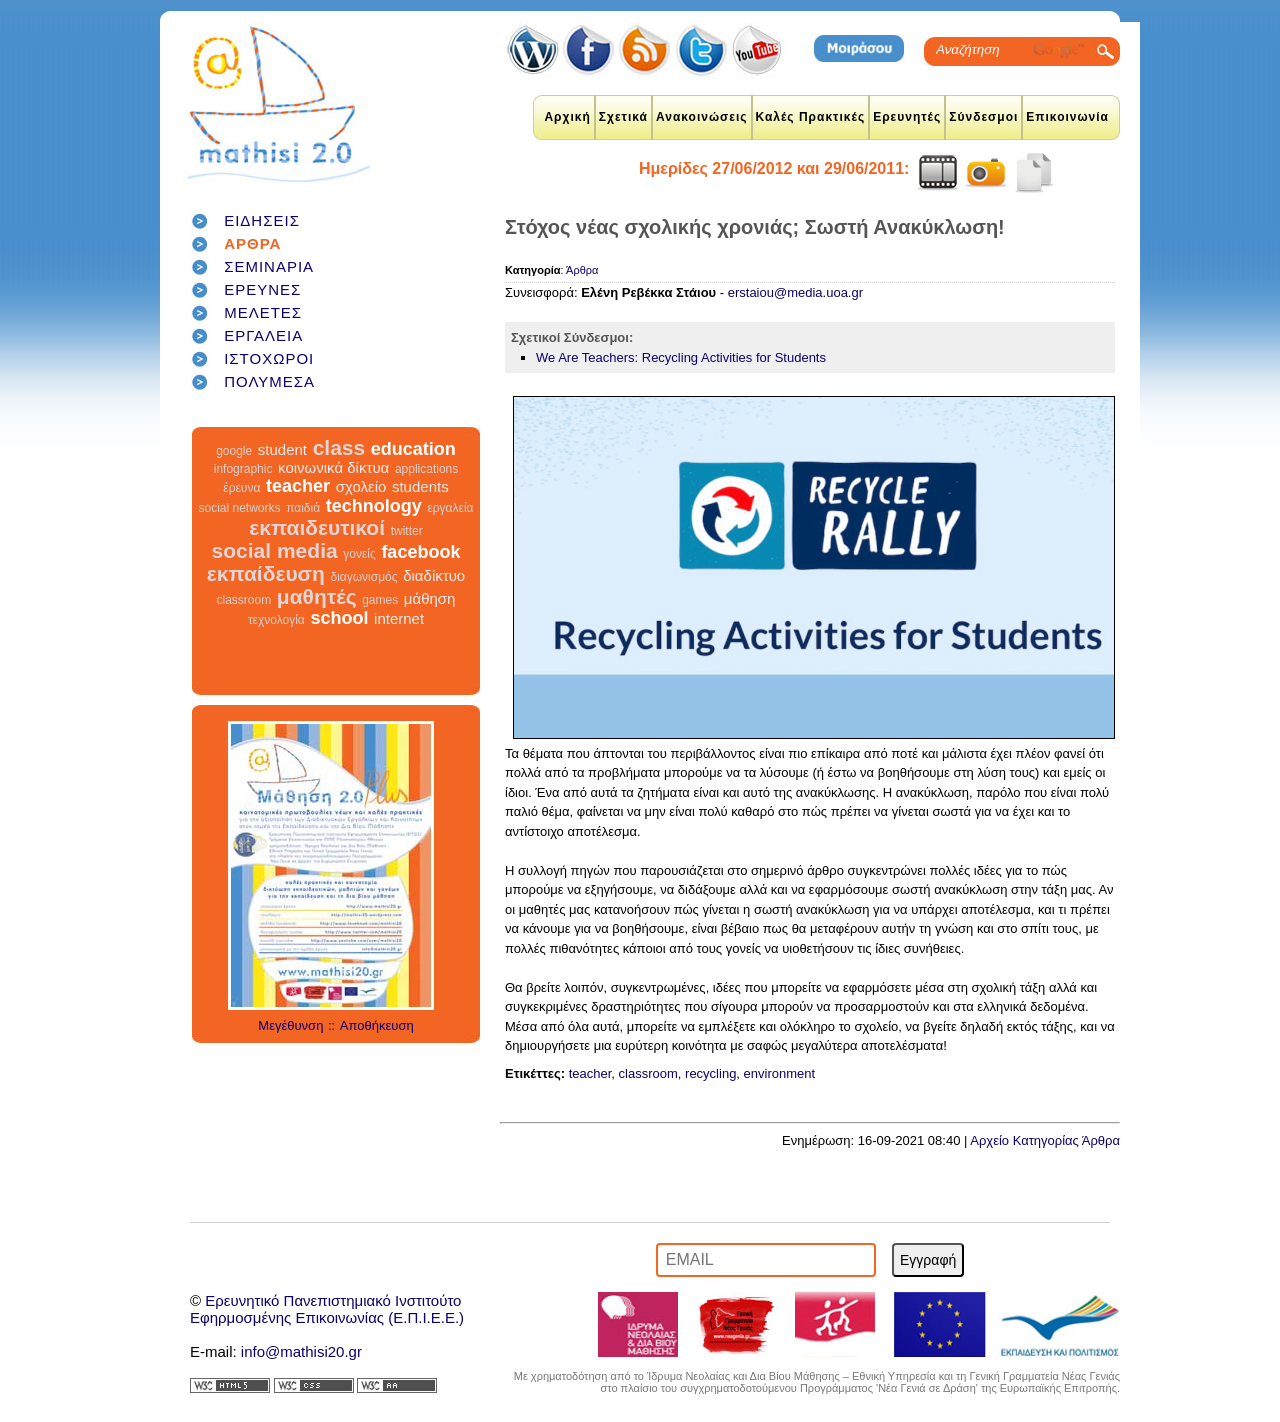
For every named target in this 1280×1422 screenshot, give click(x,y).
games (380, 600)
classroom (244, 600)
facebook (420, 552)
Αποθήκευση (377, 1025)
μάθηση (430, 598)
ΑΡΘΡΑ (252, 243)
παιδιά (303, 508)
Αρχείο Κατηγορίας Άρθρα (1045, 1140)
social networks (240, 508)
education (413, 449)
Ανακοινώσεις (702, 117)
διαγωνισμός (363, 577)
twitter (407, 531)
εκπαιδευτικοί (317, 527)
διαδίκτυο (434, 575)
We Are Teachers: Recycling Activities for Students (681, 357)
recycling (710, 1073)
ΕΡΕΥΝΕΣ (262, 289)
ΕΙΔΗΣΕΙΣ (262, 220)
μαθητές (317, 596)
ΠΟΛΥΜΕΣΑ (269, 381)
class (339, 447)
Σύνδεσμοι (983, 117)
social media (275, 550)
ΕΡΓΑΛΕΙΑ (263, 335)
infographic (243, 469)
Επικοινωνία (1067, 117)
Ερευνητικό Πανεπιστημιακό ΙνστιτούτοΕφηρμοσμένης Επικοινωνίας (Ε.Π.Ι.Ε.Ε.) (327, 1309)
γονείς (359, 554)
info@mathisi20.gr (301, 1351)
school (339, 618)
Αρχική (567, 117)
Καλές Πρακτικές (811, 117)
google (234, 451)
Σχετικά (623, 117)
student (282, 449)
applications (426, 469)
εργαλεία (450, 508)
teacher (298, 486)
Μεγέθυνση (290, 1025)
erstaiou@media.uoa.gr (795, 292)
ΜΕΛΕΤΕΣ (263, 312)
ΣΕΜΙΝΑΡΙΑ (269, 266)
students (420, 486)
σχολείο (361, 486)
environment (780, 1073)
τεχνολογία (276, 620)
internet (399, 618)
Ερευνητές (907, 117)
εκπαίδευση (266, 573)
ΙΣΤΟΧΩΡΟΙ (269, 358)
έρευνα (241, 488)
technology (374, 506)
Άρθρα (582, 270)
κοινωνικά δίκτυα (333, 467)
